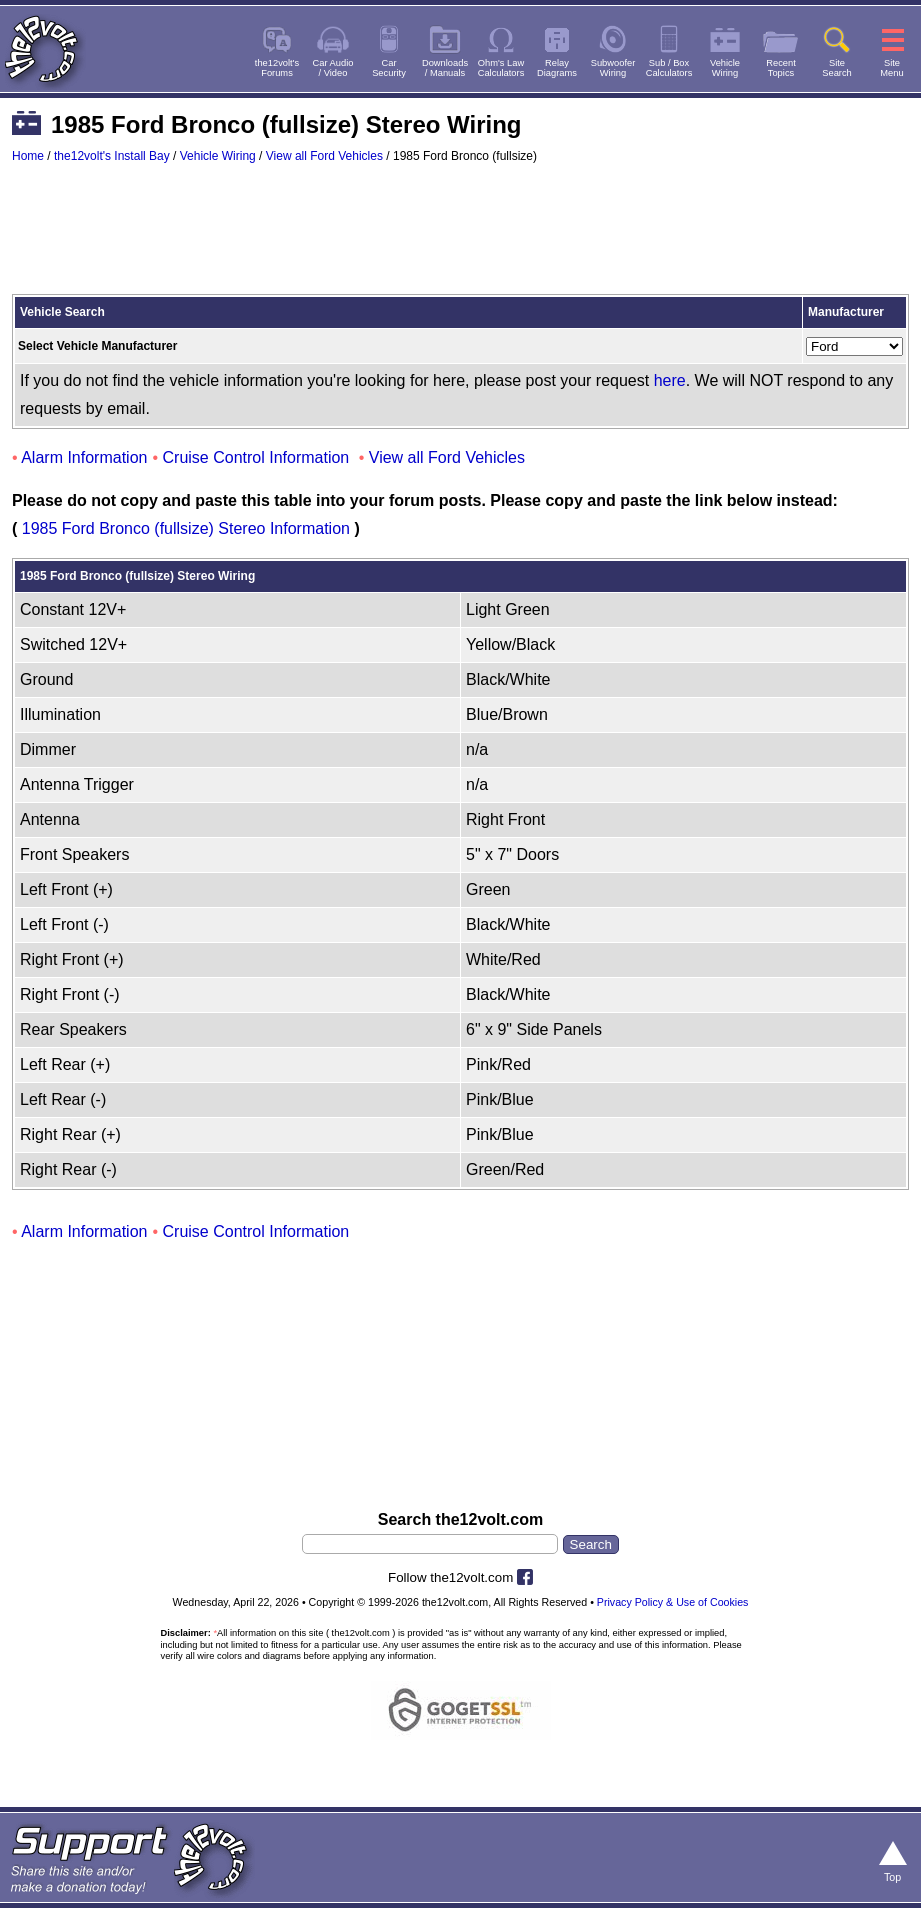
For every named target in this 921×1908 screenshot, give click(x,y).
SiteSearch (837, 68)
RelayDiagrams (557, 68)
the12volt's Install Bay (112, 156)
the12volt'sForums (277, 68)
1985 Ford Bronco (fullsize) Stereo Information (186, 528)
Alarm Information (84, 457)
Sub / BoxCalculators (669, 68)
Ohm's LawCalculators (501, 68)
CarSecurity (389, 68)
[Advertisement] (460, 238)
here (670, 380)
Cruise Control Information (256, 457)
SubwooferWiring (613, 68)
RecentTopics (781, 68)
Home (28, 156)
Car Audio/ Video (333, 68)
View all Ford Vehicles (324, 156)
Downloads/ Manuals (445, 68)
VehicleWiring (725, 68)
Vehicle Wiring (218, 156)
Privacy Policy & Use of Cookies (673, 1602)
